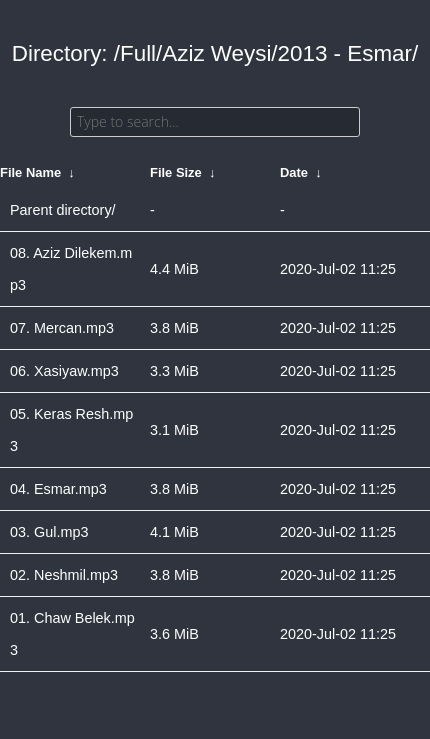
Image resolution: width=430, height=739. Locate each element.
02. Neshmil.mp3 (64, 575)
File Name (30, 172)
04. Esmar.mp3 (58, 489)
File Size (176, 172)
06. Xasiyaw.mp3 (64, 371)
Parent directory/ (63, 210)
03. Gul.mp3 (49, 532)
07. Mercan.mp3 (62, 328)
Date (294, 172)
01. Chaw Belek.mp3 (72, 634)
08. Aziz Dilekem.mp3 (71, 269)
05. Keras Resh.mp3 (71, 430)
